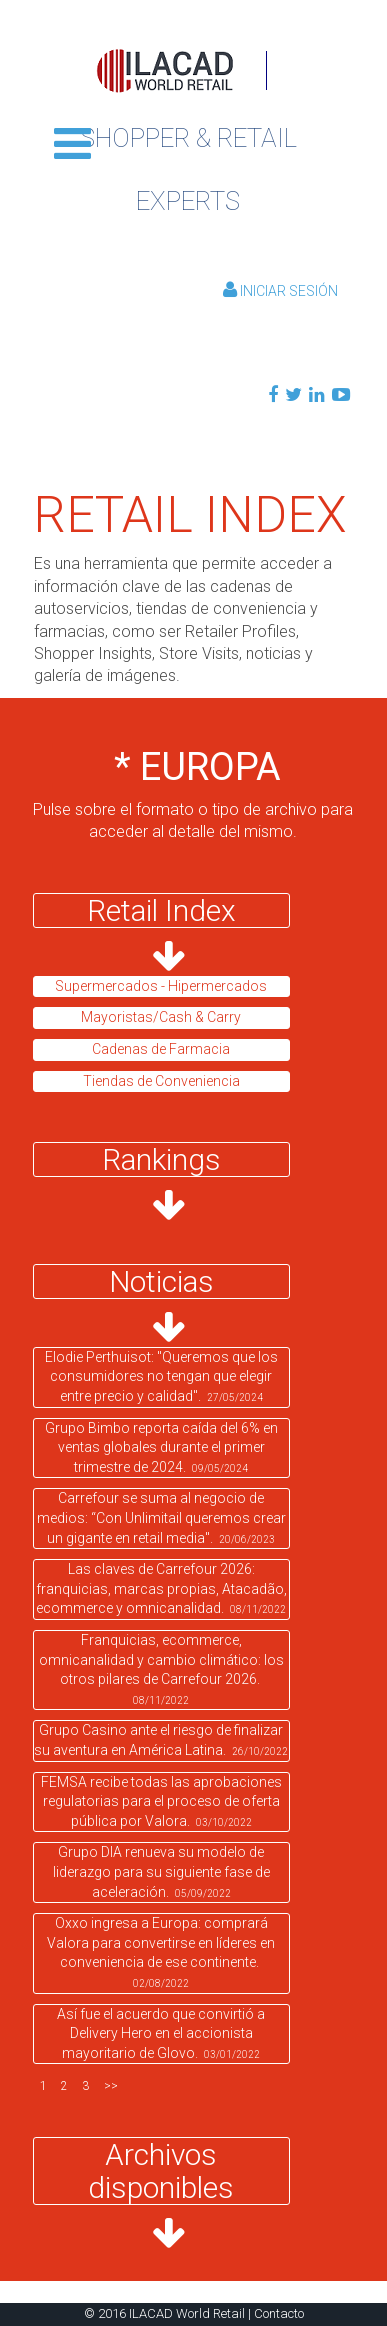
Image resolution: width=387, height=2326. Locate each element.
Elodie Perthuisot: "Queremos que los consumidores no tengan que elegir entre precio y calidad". (161, 1376)
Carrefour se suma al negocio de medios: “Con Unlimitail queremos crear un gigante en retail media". (161, 1517)
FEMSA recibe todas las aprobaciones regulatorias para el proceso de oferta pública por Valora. (161, 1801)
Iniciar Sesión (280, 291)
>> (111, 2086)
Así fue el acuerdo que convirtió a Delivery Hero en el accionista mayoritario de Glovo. (161, 2033)
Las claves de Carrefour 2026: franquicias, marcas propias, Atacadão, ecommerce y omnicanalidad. (161, 1588)
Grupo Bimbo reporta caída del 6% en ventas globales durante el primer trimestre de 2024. (161, 1447)
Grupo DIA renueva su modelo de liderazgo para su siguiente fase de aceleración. (161, 1871)
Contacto (279, 2313)
